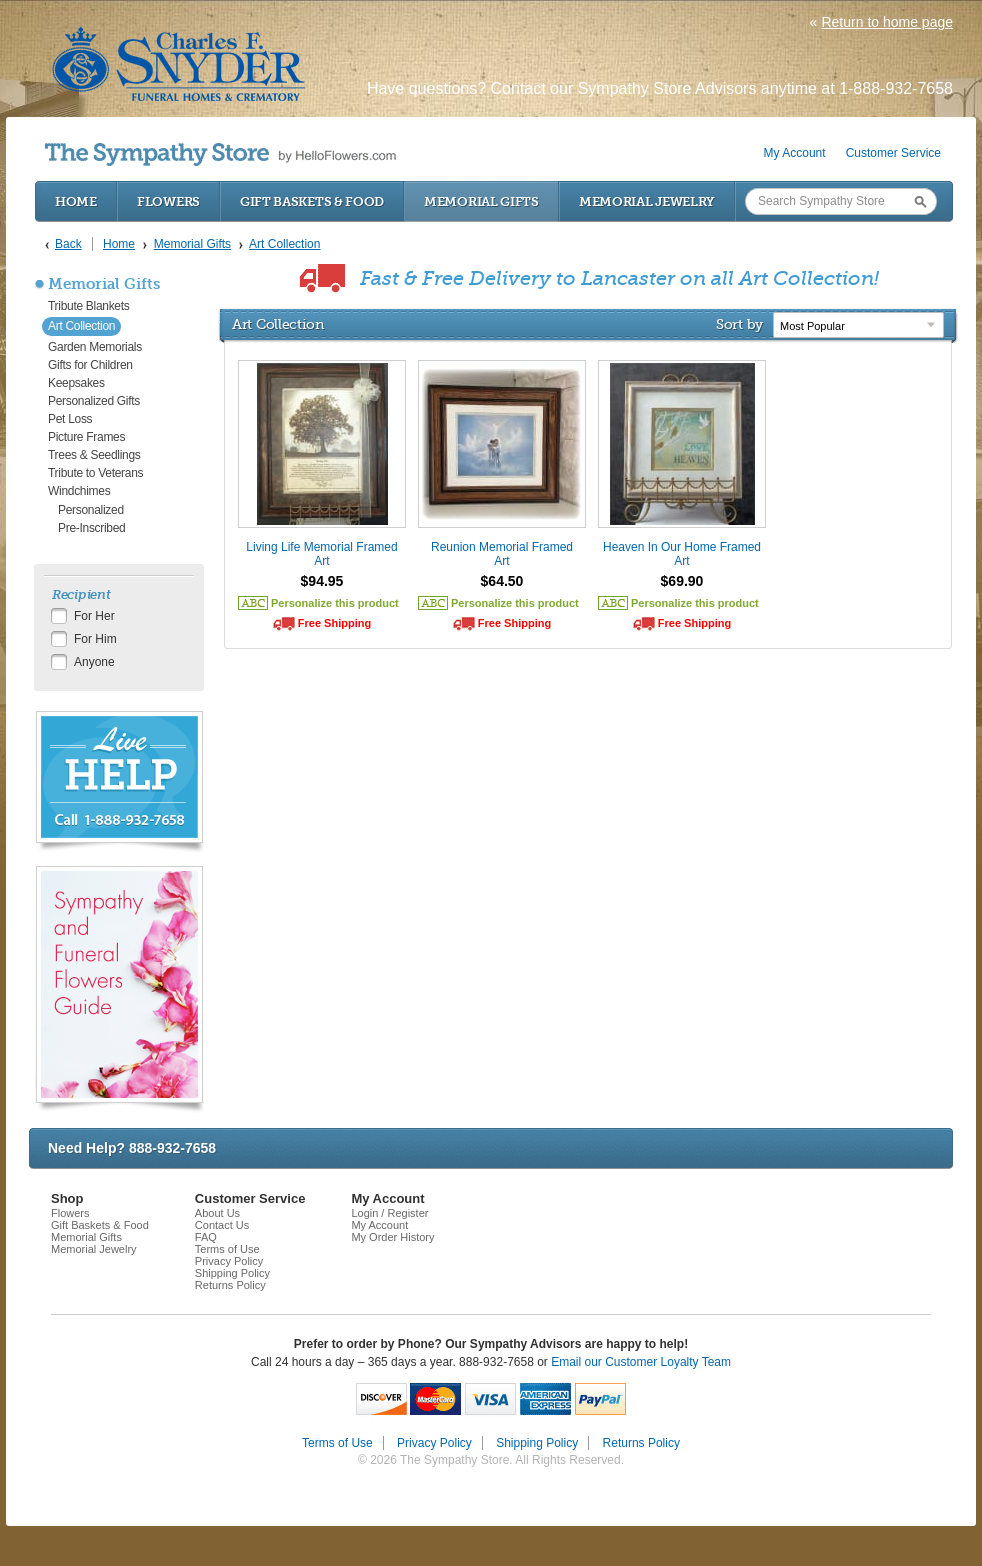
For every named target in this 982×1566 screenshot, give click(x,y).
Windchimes (79, 491)
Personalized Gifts (94, 401)
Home (76, 201)
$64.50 (502, 581)
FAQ (206, 1237)
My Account (795, 153)
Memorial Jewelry (647, 201)
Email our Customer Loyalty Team (641, 1362)
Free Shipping (334, 623)
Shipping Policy (232, 1273)
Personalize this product (335, 603)
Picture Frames (86, 437)
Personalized (91, 510)
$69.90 (682, 581)
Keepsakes (76, 383)
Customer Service (893, 153)
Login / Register (389, 1213)
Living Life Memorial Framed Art (321, 554)
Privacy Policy (229, 1261)
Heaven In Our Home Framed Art (682, 554)
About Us (217, 1213)
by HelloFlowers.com (220, 154)
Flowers (168, 201)
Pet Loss (70, 419)
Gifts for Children (90, 365)
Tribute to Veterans (95, 473)
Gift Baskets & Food (312, 201)
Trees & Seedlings (94, 455)
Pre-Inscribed (91, 528)
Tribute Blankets (88, 306)
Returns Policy (230, 1285)
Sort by (739, 324)
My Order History (392, 1237)
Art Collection (81, 326)
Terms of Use (227, 1249)
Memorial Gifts (481, 201)
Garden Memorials (95, 347)
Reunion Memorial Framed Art (502, 554)
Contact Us (222, 1225)
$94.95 (322, 581)
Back (68, 244)
